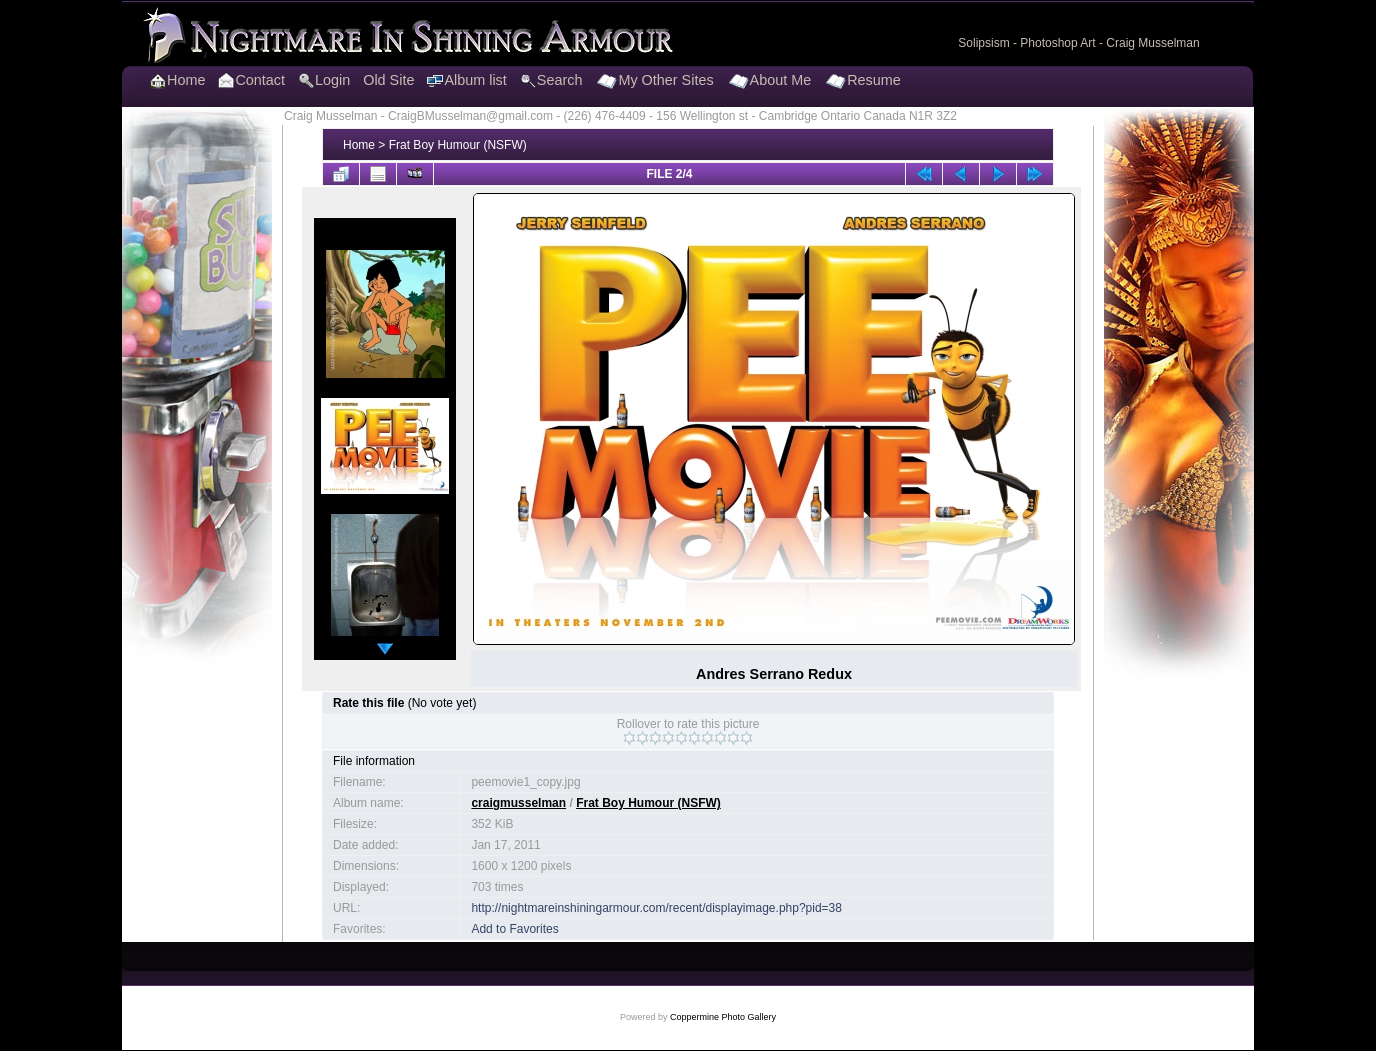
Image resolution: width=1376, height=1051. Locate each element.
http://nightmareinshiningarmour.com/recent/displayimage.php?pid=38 (656, 908)
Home (359, 145)
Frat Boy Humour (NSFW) (458, 145)
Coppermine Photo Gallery (723, 1017)
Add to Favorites (514, 929)
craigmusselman (518, 803)
